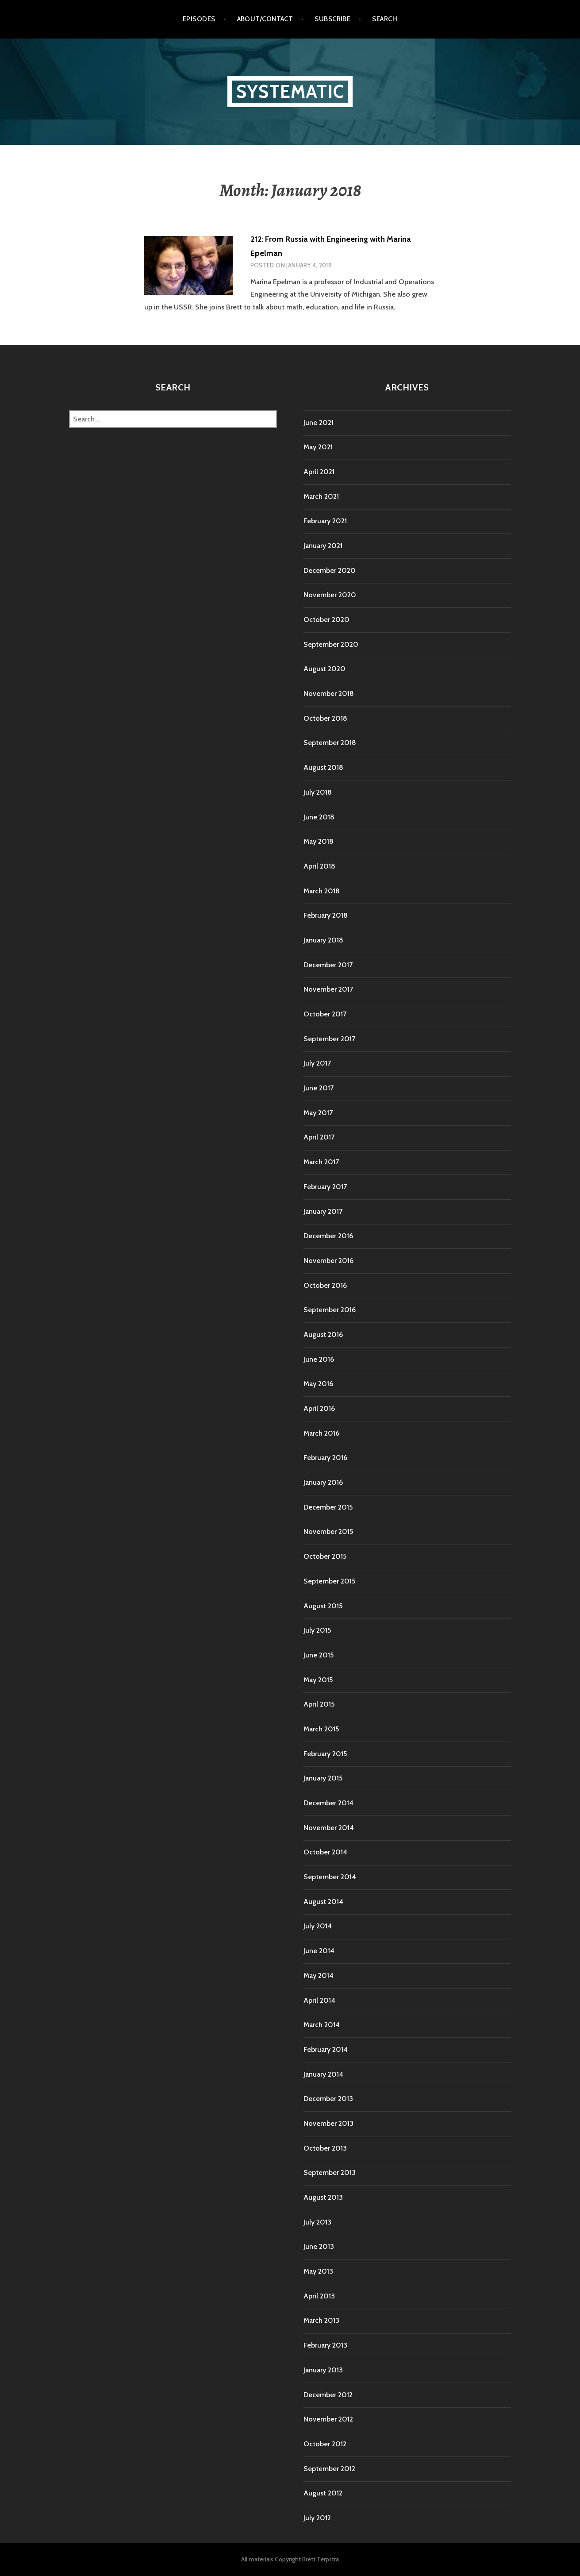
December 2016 (328, 1236)
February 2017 (325, 1186)
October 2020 (326, 619)
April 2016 (319, 1408)
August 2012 (322, 2493)
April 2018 (319, 866)
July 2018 (317, 792)
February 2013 (325, 2345)
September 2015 (329, 1581)
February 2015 (325, 1754)
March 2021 (321, 496)
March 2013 (321, 2320)
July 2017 (317, 1063)
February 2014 (325, 2049)
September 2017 (329, 1039)
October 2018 (325, 718)
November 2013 (328, 2123)
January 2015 (322, 1778)
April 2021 (318, 471)
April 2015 (318, 1704)
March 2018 (321, 891)
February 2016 (325, 1457)
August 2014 (323, 1901)
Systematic (290, 91)
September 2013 (329, 2172)
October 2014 (325, 1852)
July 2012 (317, 2518)
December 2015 (328, 1507)
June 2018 (318, 817)
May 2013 (318, 2271)
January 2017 (322, 1211)
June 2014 (318, 1950)
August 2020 (324, 668)
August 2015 (322, 1606)
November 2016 (328, 1260)
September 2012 (329, 2468)
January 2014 (323, 2074)
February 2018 (325, 915)
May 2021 (318, 447)
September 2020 (330, 644)
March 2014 (321, 2024)
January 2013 (323, 2370)
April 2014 (319, 2000)
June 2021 (318, 422)
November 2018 (328, 693)
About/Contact (265, 19)
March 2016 (321, 1433)
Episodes (199, 19)
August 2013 (323, 2197)
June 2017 (318, 1088)
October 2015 (324, 1556)
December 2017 (328, 965)
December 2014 (328, 1803)
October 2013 (325, 2148)
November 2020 (329, 595)
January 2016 (323, 1482)
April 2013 (319, 2296)
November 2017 (328, 989)
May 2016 (318, 1383)
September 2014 (329, 1877)
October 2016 (325, 1285)
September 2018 (329, 742)
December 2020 (329, 570)
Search (384, 19)
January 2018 (323, 940)
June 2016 (318, 1359)
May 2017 (318, 1112)
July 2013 (317, 2222)
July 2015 (317, 1630)
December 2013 (328, 2098)
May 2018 (318, 841)
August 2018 (323, 767)
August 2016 (323, 1334)
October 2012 (324, 2444)
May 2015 (318, 1680)
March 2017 (321, 1162)
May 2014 (318, 1975)
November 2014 (328, 1827)
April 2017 (318, 1137)
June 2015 (318, 1655)
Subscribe (332, 19)
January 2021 (322, 545)
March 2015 (321, 1729)
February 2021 (325, 521)
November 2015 (328, 1531)
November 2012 (328, 2419)
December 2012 (328, 2395)
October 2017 (324, 1014)
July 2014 (317, 1926)
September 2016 (329, 1309)
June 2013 (318, 2246)
